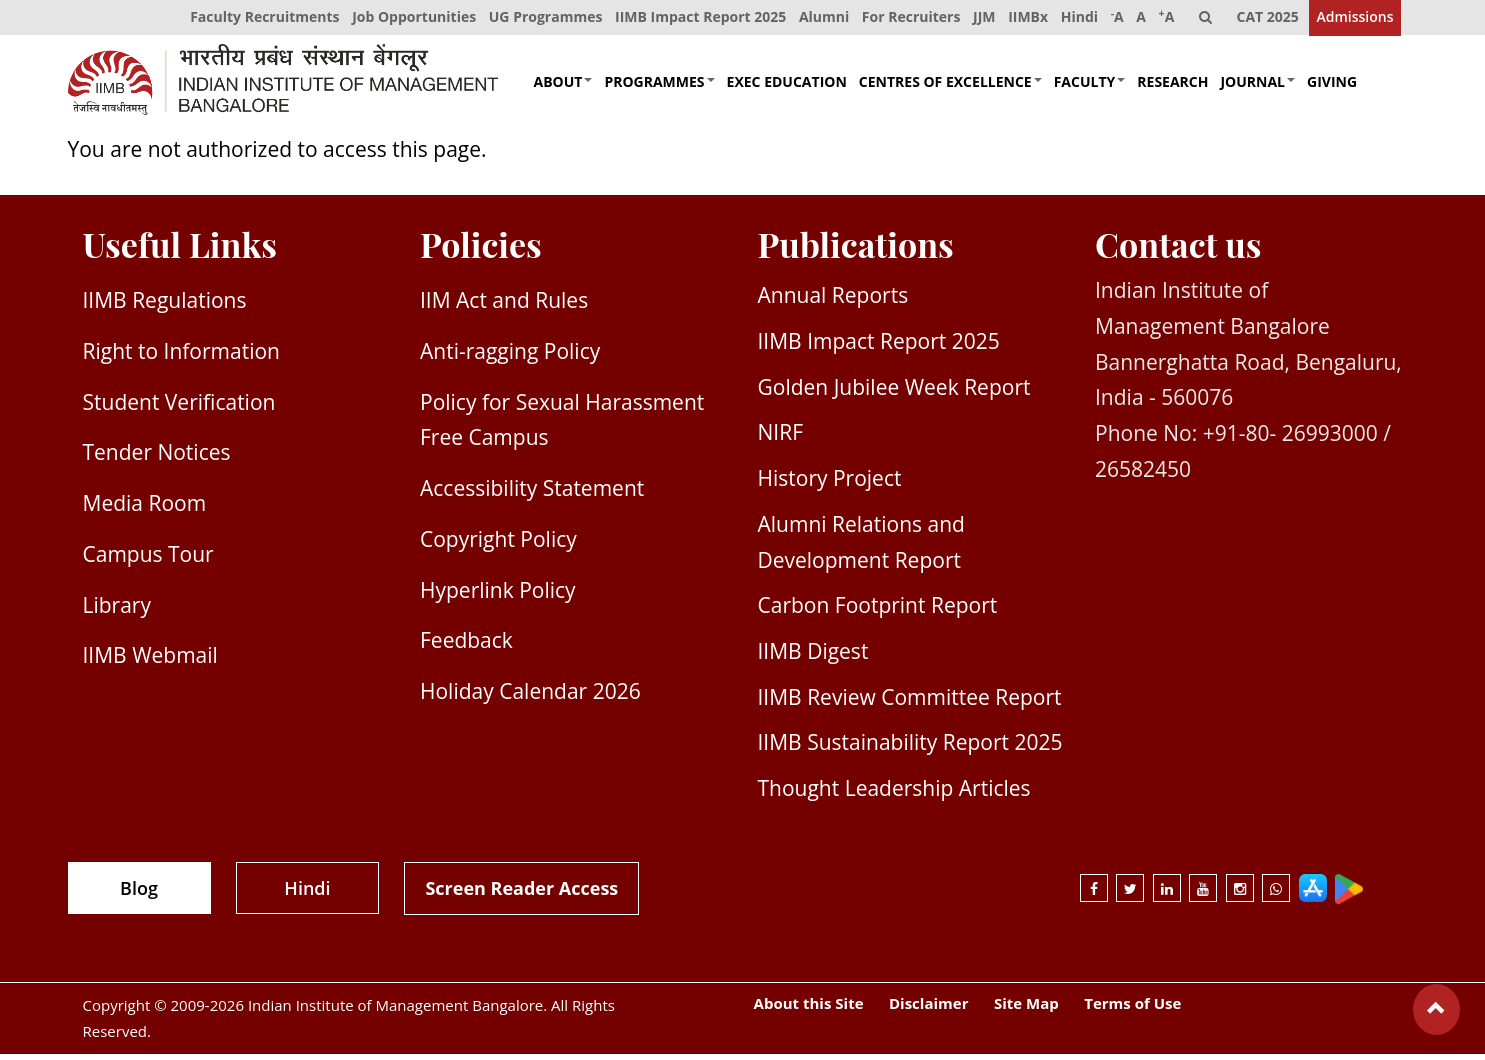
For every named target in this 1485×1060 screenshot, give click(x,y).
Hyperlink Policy (498, 595)
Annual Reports (833, 301)
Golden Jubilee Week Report (894, 392)
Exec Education (787, 86)
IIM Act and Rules (504, 306)
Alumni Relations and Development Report (861, 547)
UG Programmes (535, 19)
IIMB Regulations (165, 306)
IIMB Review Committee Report (910, 702)
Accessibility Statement (532, 494)
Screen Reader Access (521, 893)
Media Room (145, 509)
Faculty (1090, 86)
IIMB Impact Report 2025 (691, 19)
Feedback (466, 646)
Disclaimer (928, 1009)
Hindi (1074, 19)
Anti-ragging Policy (510, 357)
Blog (139, 893)
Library (117, 610)
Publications (856, 250)
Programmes (659, 86)
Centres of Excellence (950, 86)
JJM (977, 19)
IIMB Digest (813, 657)
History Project (830, 484)
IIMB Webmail (150, 661)
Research (1172, 86)
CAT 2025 (1267, 19)
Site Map (1026, 1009)
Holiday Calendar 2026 (530, 697)
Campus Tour (148, 559)
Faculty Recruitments (252, 19)
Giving (1332, 86)
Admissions (1354, 19)
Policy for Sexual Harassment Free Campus (562, 425)
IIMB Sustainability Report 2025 (910, 748)
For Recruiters (903, 19)
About (563, 86)
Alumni (815, 19)
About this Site (809, 1009)
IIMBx (1022, 19)
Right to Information (182, 357)
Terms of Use (1132, 1009)
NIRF (780, 438)
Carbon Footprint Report (878, 611)
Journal (1257, 86)
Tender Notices (157, 458)
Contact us (1178, 250)
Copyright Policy (498, 544)
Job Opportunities (403, 19)
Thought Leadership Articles (894, 794)
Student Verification (179, 407)
